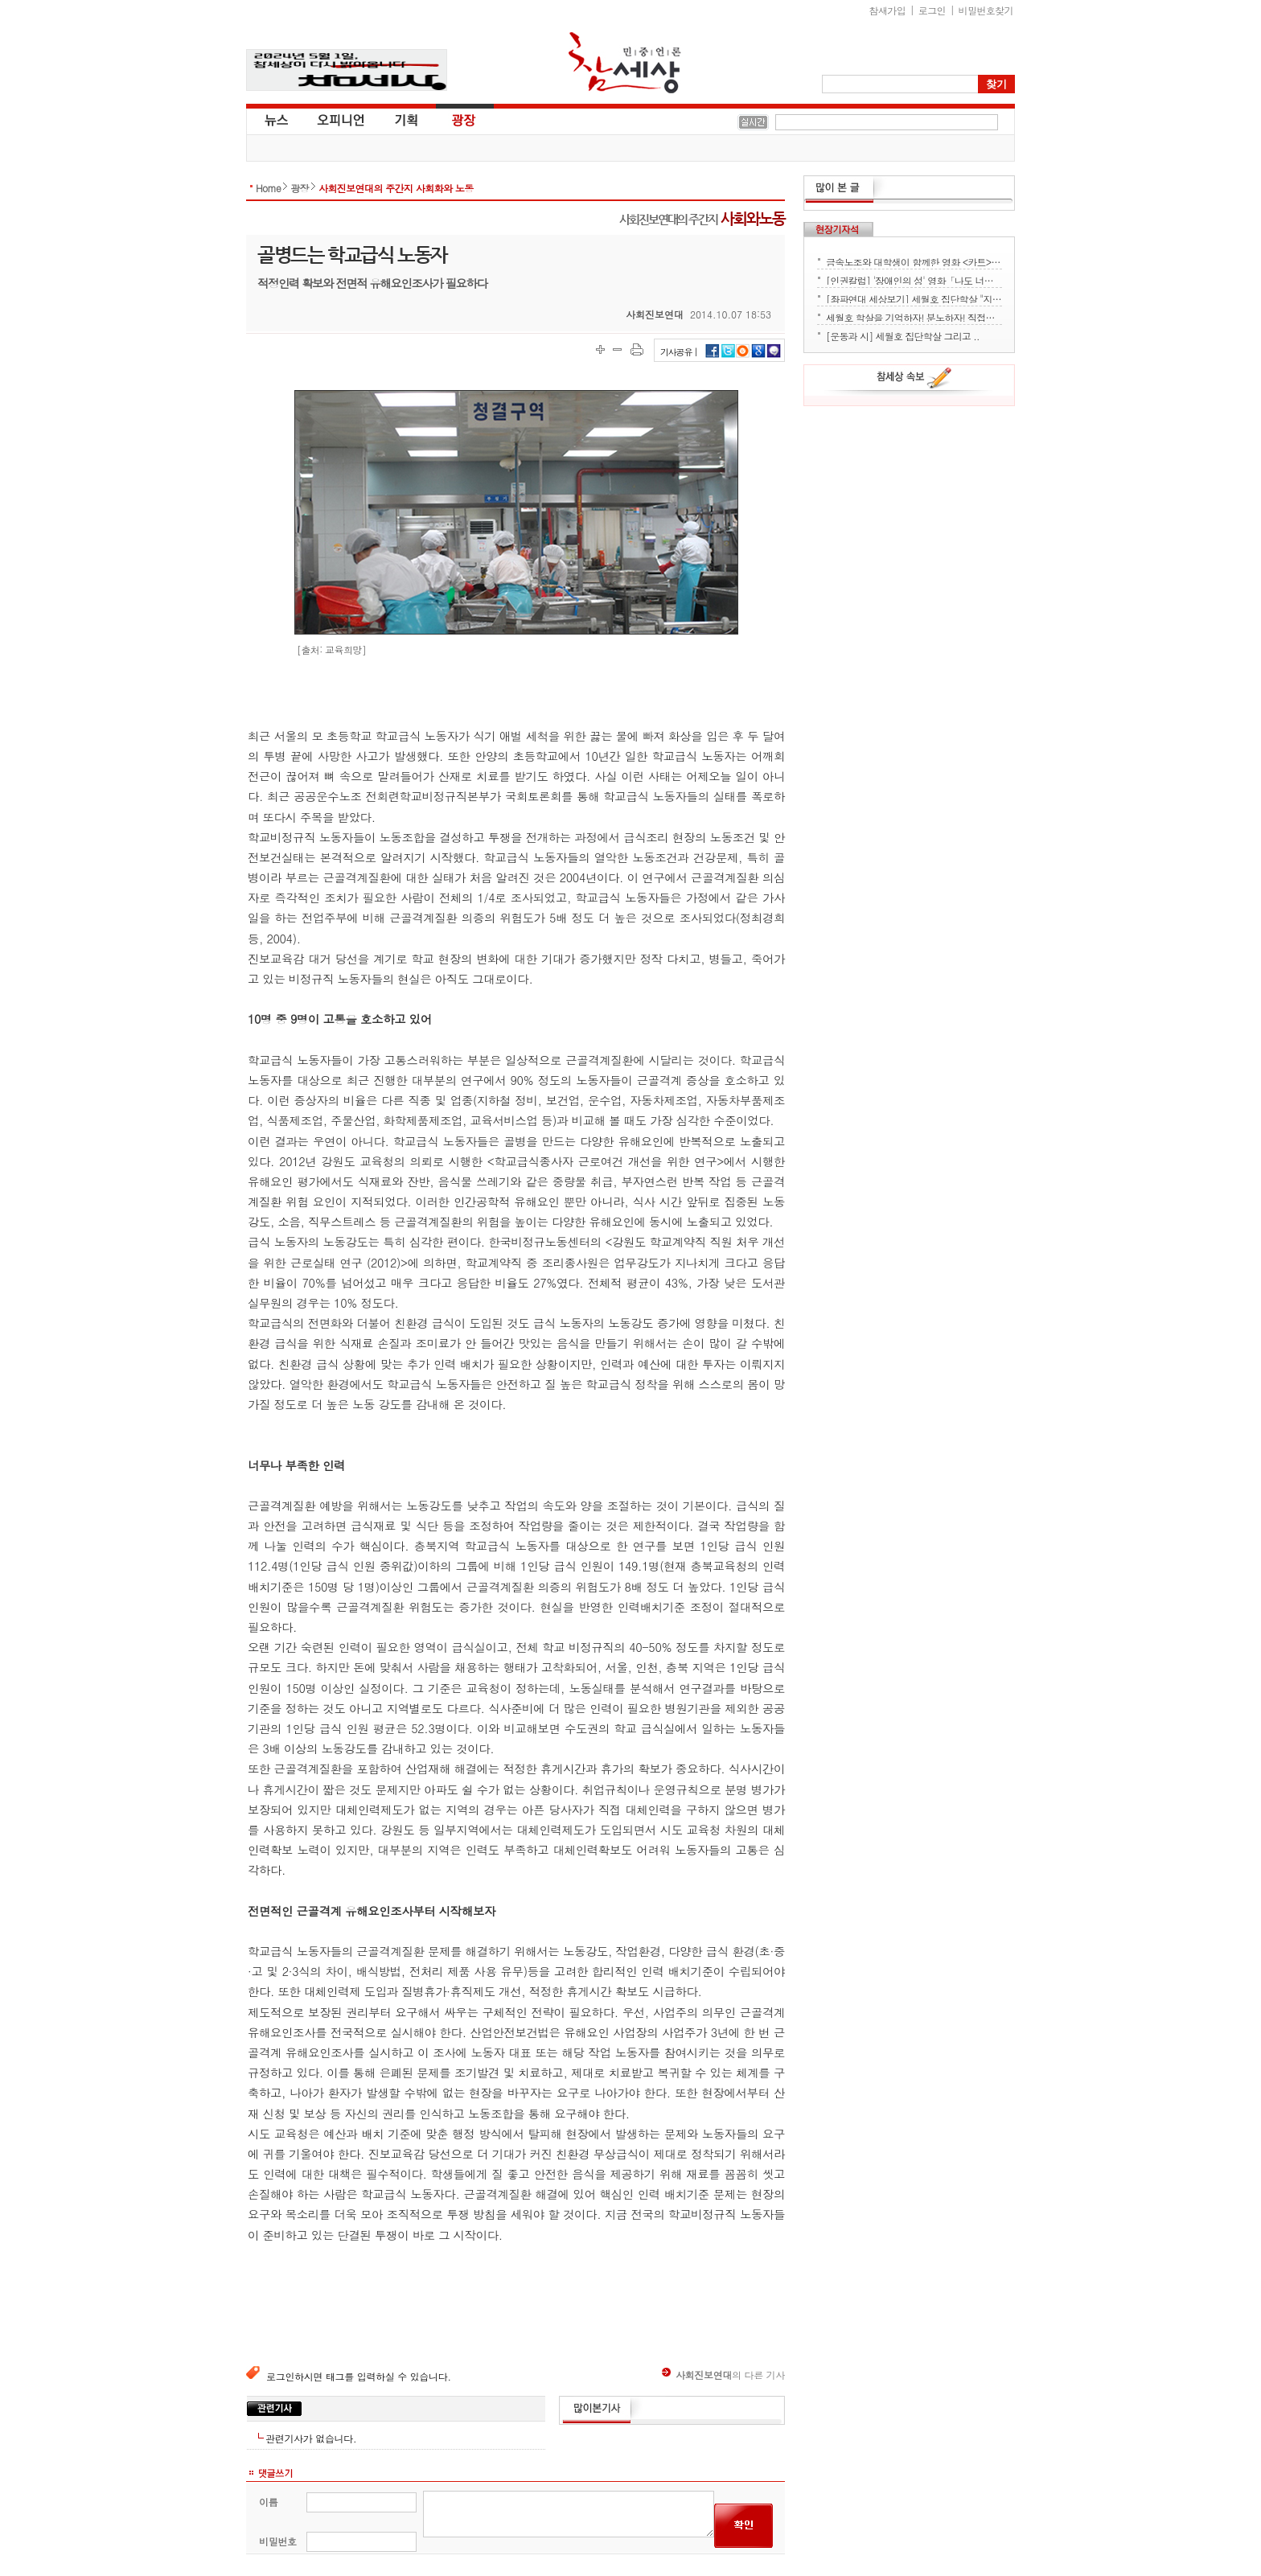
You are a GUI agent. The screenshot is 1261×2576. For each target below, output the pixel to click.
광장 (452, 119)
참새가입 (887, 10)
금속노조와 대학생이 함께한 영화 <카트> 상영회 (914, 260)
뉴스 (275, 119)
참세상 (625, 62)
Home (268, 188)
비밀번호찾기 (986, 10)
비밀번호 (278, 2541)
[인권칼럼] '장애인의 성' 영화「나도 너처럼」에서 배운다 (914, 279)
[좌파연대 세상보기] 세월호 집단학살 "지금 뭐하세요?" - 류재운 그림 (914, 297)
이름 (268, 2501)
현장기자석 (838, 229)
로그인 (932, 10)
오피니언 (341, 119)
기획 (407, 119)
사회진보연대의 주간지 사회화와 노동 (396, 188)
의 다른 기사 (723, 2374)
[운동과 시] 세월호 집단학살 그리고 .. (903, 334)
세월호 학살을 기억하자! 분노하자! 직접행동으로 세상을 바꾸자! (914, 316)
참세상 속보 (914, 380)
